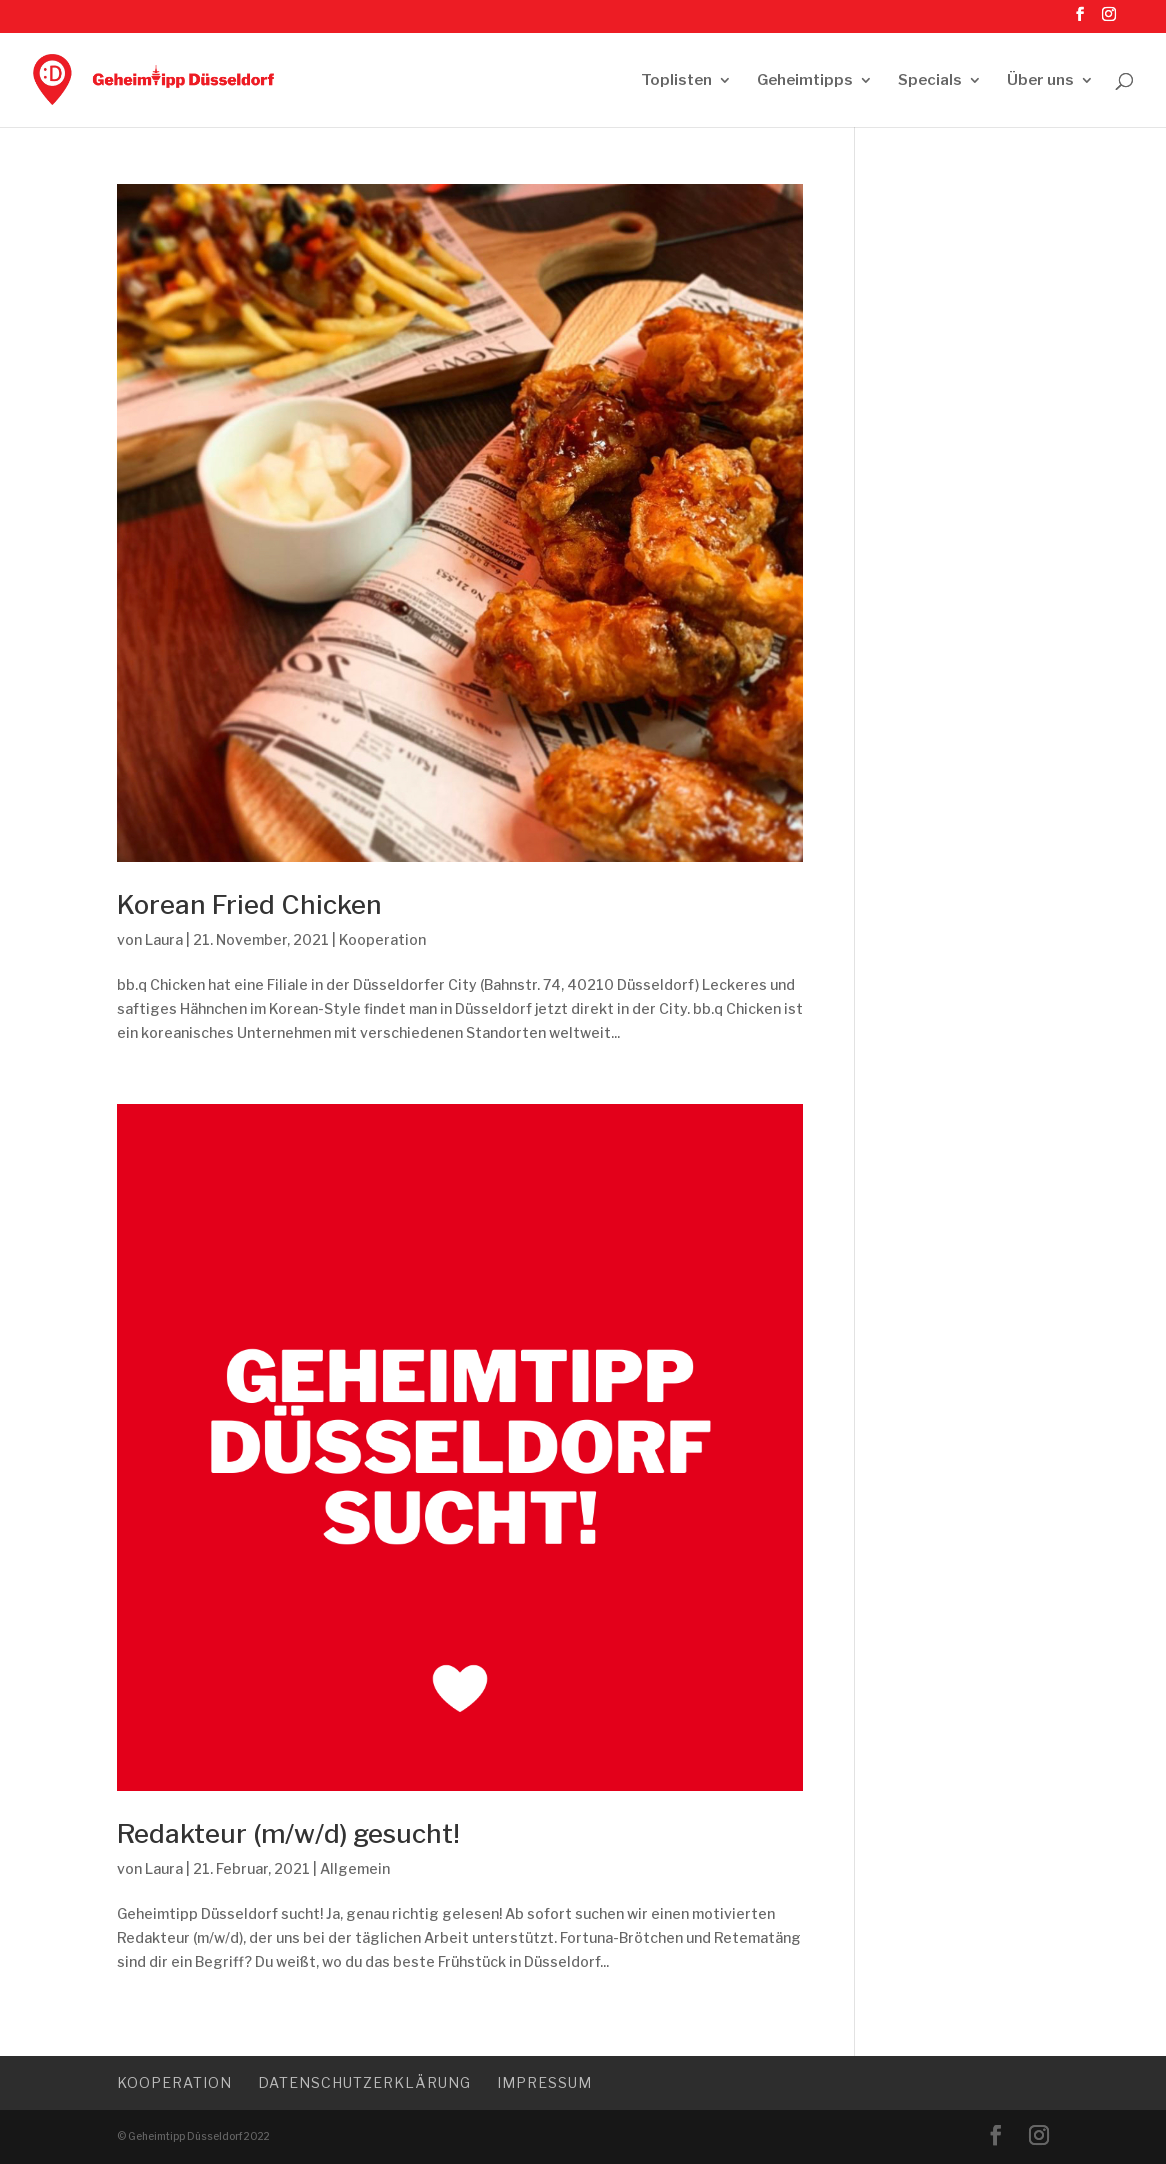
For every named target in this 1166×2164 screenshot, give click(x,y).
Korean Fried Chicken (249, 904)
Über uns (1040, 81)
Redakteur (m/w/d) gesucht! (288, 1833)
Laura (164, 939)
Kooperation (382, 939)
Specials (930, 81)
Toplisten (676, 81)
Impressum (544, 2082)
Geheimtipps (805, 81)
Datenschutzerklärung (364, 2082)
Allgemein (355, 1868)
